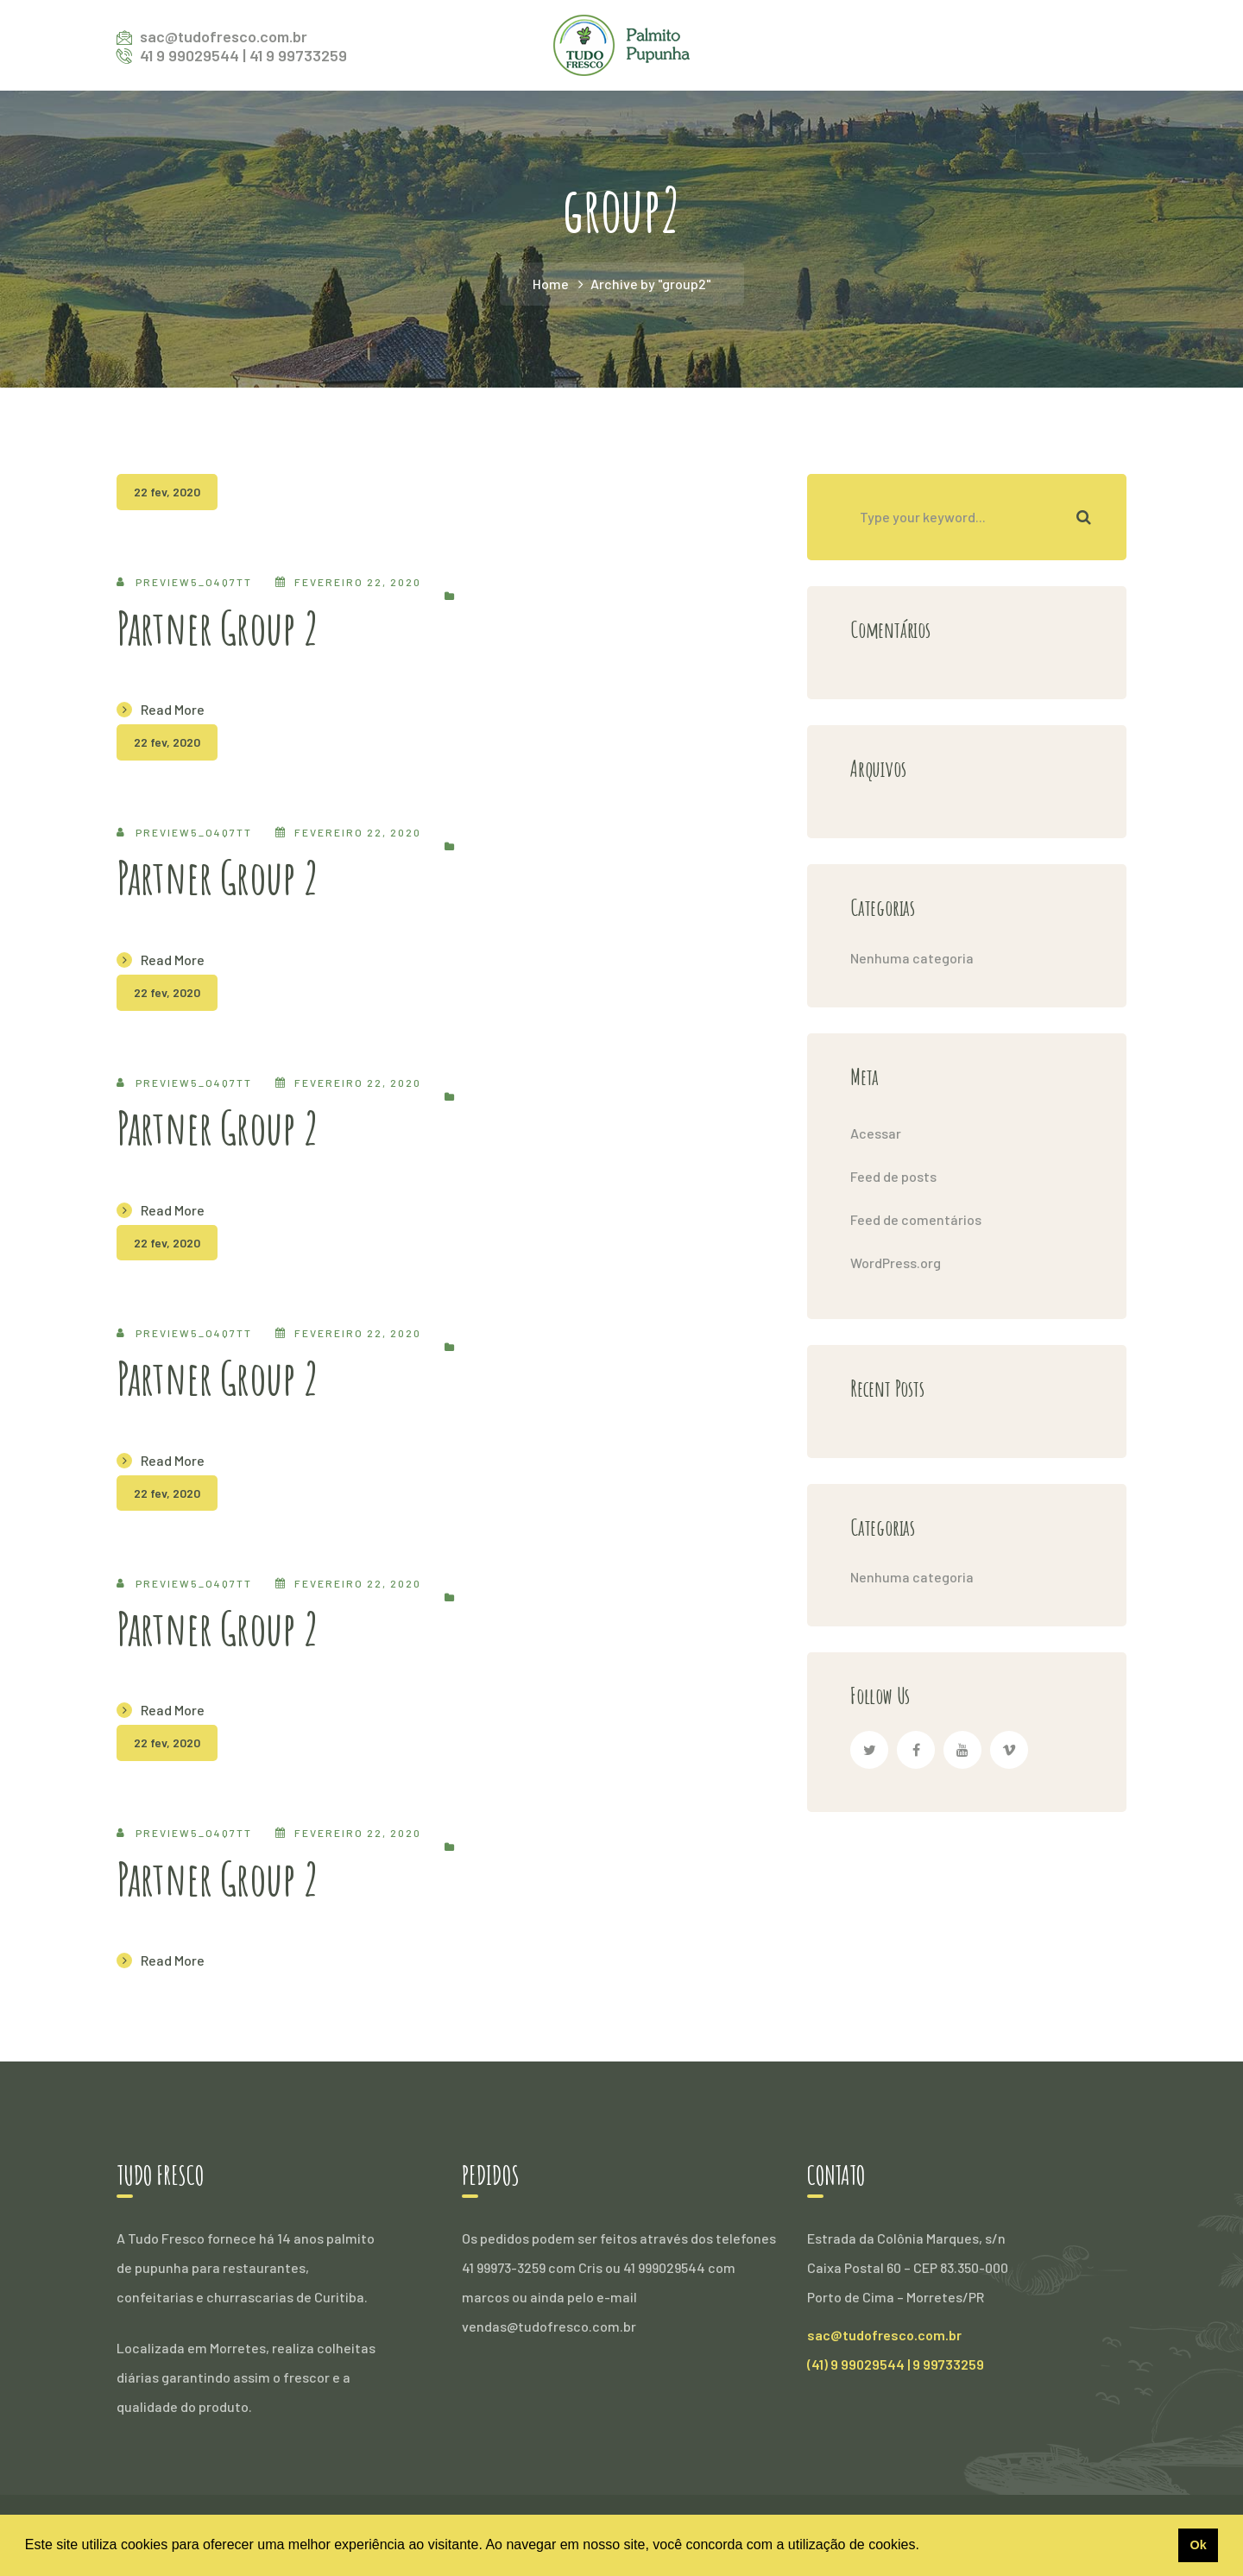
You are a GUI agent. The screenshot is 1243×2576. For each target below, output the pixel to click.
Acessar (875, 1133)
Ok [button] (1197, 2545)
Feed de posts (893, 1176)
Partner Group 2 (218, 627)
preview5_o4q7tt (194, 582)
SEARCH (1083, 517)
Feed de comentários (915, 1219)
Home (551, 283)
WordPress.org (895, 1262)
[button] (925, 2546)
